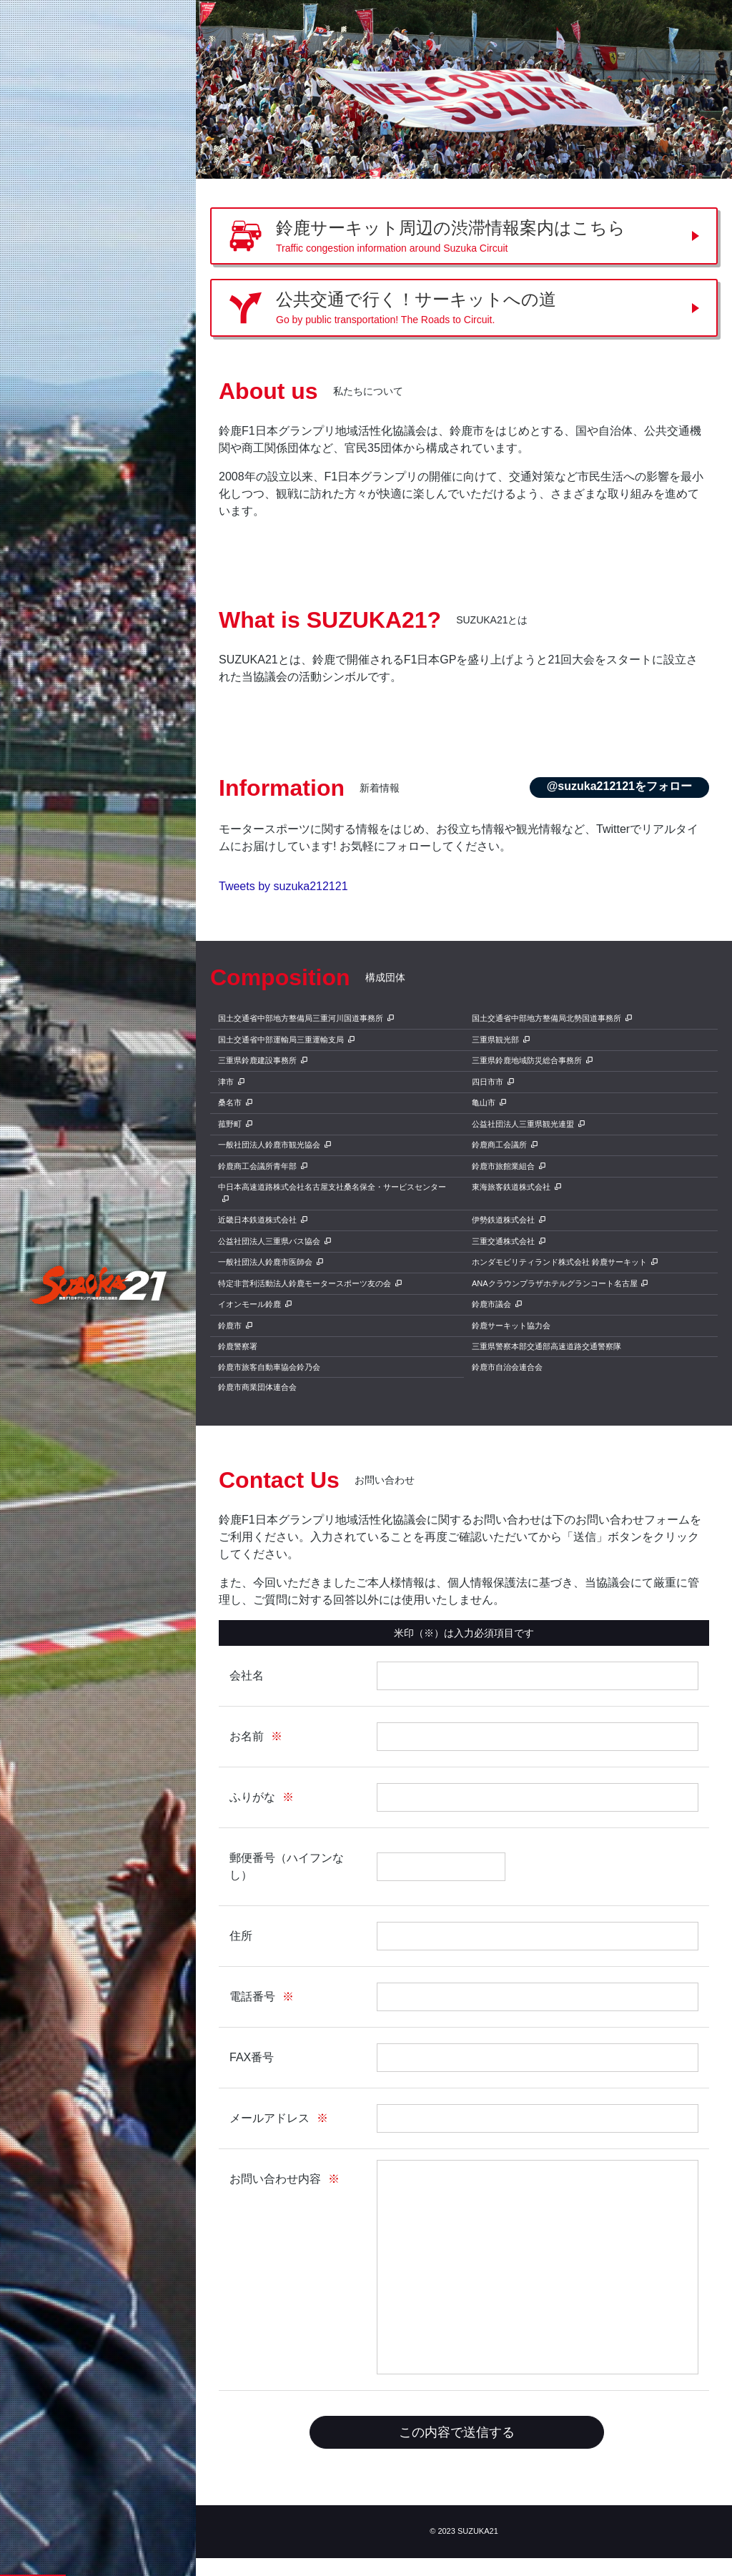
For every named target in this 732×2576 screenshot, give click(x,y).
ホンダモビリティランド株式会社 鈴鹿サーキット (559, 1262)
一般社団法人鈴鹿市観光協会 (269, 1144)
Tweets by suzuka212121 (283, 886)
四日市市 (487, 1081)
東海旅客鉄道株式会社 (511, 1187)
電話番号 (252, 1996)
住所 (240, 1936)
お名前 (246, 1736)
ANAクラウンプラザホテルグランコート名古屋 (555, 1283)
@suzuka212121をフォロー (619, 786)
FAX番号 (251, 2057)
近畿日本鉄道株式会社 (257, 1219)
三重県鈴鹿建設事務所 (257, 1060)
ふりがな (252, 1797)
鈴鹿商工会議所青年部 (257, 1166)
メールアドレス (269, 2118)
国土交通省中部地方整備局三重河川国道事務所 (300, 1018)
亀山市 (483, 1102)
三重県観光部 (495, 1039)
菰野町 (230, 1124)
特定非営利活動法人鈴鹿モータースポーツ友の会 (304, 1283)
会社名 (246, 1675)
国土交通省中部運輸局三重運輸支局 (281, 1039)
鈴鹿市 (230, 1325)
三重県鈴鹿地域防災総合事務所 (527, 1060)
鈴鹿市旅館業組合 (503, 1166)
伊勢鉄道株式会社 (503, 1219)
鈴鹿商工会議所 (499, 1144)
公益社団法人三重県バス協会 (269, 1241)
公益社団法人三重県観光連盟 (523, 1124)
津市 (226, 1081)
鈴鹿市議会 (491, 1304)
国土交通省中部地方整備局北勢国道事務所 (546, 1018)
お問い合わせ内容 (275, 2179)
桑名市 (230, 1102)
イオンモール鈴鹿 (249, 1304)
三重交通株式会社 (503, 1241)
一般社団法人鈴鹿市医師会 (265, 1262)
